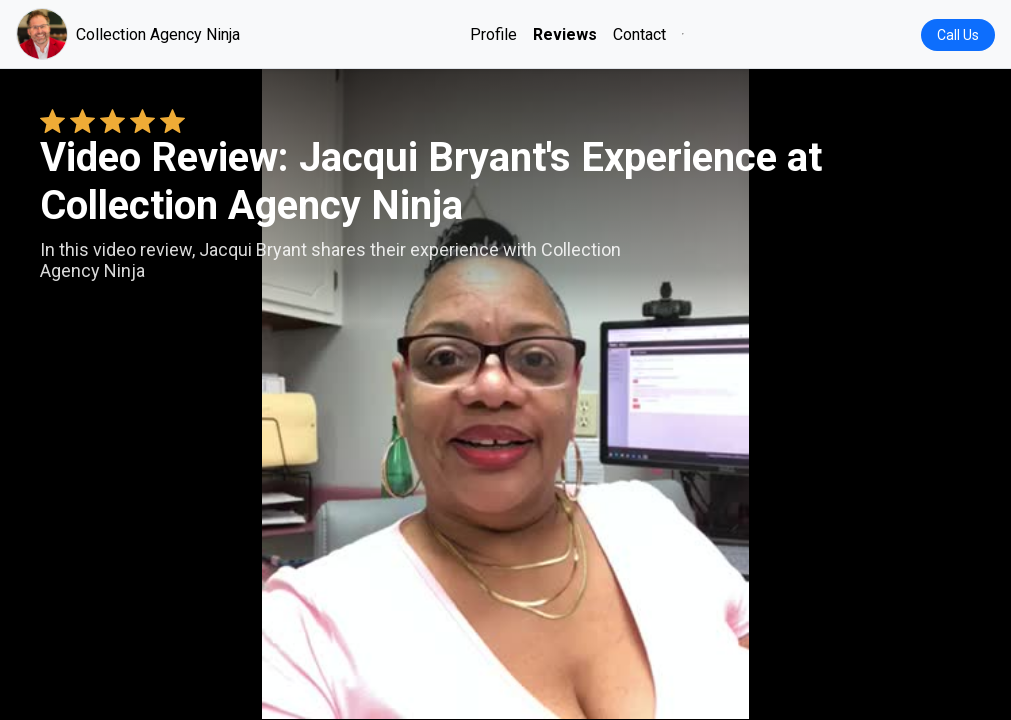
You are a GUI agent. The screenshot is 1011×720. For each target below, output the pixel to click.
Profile (493, 34)
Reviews (565, 34)
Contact (639, 34)
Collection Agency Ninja (128, 34)
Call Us (958, 35)
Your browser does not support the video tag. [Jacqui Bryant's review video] (505, 394)
